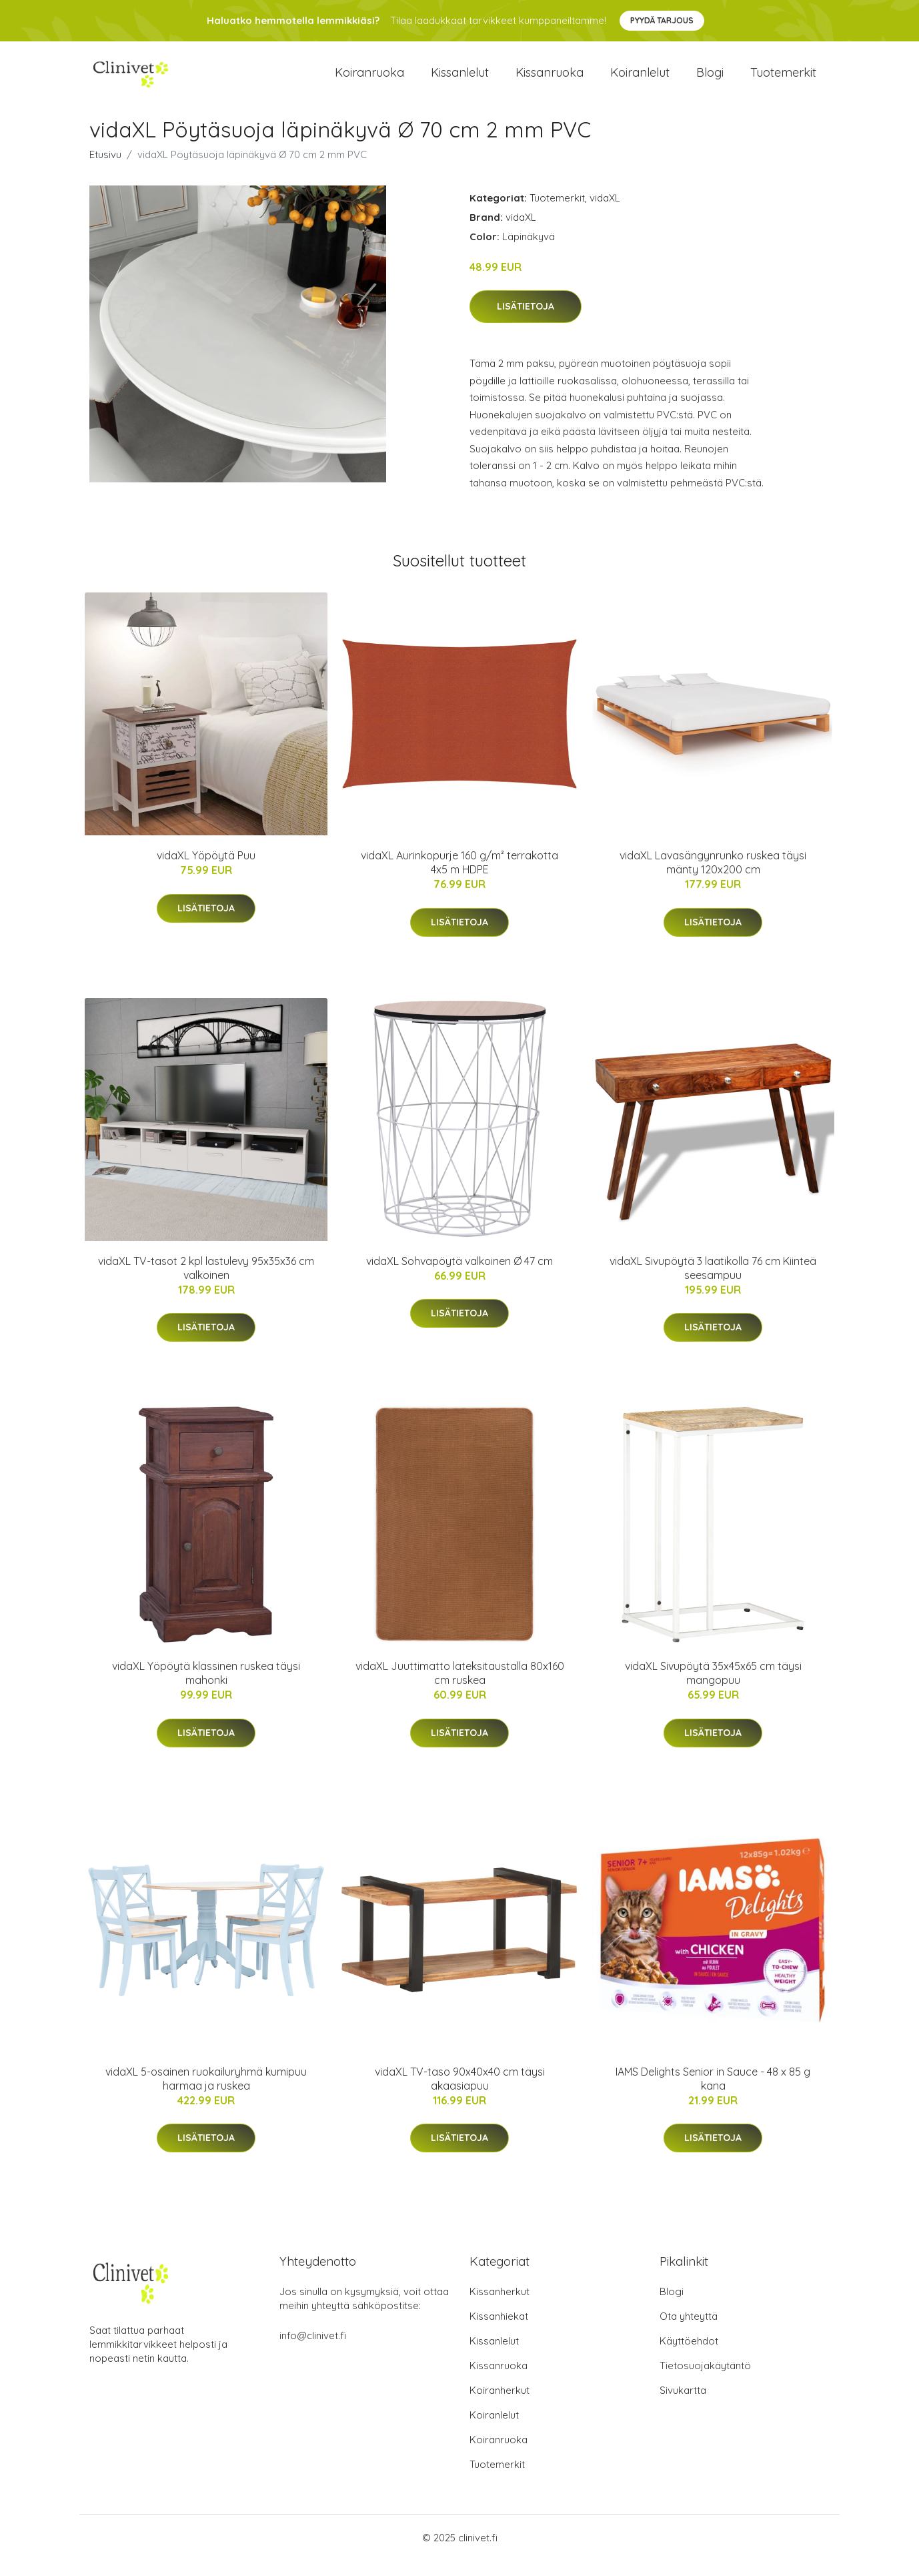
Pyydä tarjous (662, 20)
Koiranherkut (500, 2405)
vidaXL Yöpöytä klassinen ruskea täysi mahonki (206, 1687)
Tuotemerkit (783, 79)
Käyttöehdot (689, 2356)
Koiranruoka (369, 79)
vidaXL (605, 212)
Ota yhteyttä (689, 2331)
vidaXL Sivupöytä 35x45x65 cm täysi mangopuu (713, 1687)
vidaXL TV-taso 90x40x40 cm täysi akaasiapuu (460, 2093)
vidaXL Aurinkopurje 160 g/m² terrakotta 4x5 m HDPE (459, 877)
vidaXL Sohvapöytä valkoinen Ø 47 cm (459, 1275)
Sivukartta (683, 2405)
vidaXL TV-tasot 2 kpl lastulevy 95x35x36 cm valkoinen (206, 1282)
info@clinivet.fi (312, 2350)
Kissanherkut (500, 2306)
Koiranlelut (640, 79)
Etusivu (105, 169)
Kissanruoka (550, 79)
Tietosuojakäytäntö (705, 2381)
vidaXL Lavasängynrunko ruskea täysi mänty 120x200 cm (713, 877)
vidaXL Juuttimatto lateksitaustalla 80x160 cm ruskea (459, 1687)
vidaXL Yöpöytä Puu (206, 870)
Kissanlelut (460, 79)
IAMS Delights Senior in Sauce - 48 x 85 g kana (713, 2093)
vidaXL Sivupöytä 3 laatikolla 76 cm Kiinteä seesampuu (713, 1282)
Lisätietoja (525, 322)
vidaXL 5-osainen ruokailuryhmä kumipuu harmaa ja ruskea (206, 2093)
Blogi (710, 79)
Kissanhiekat (499, 2331)
